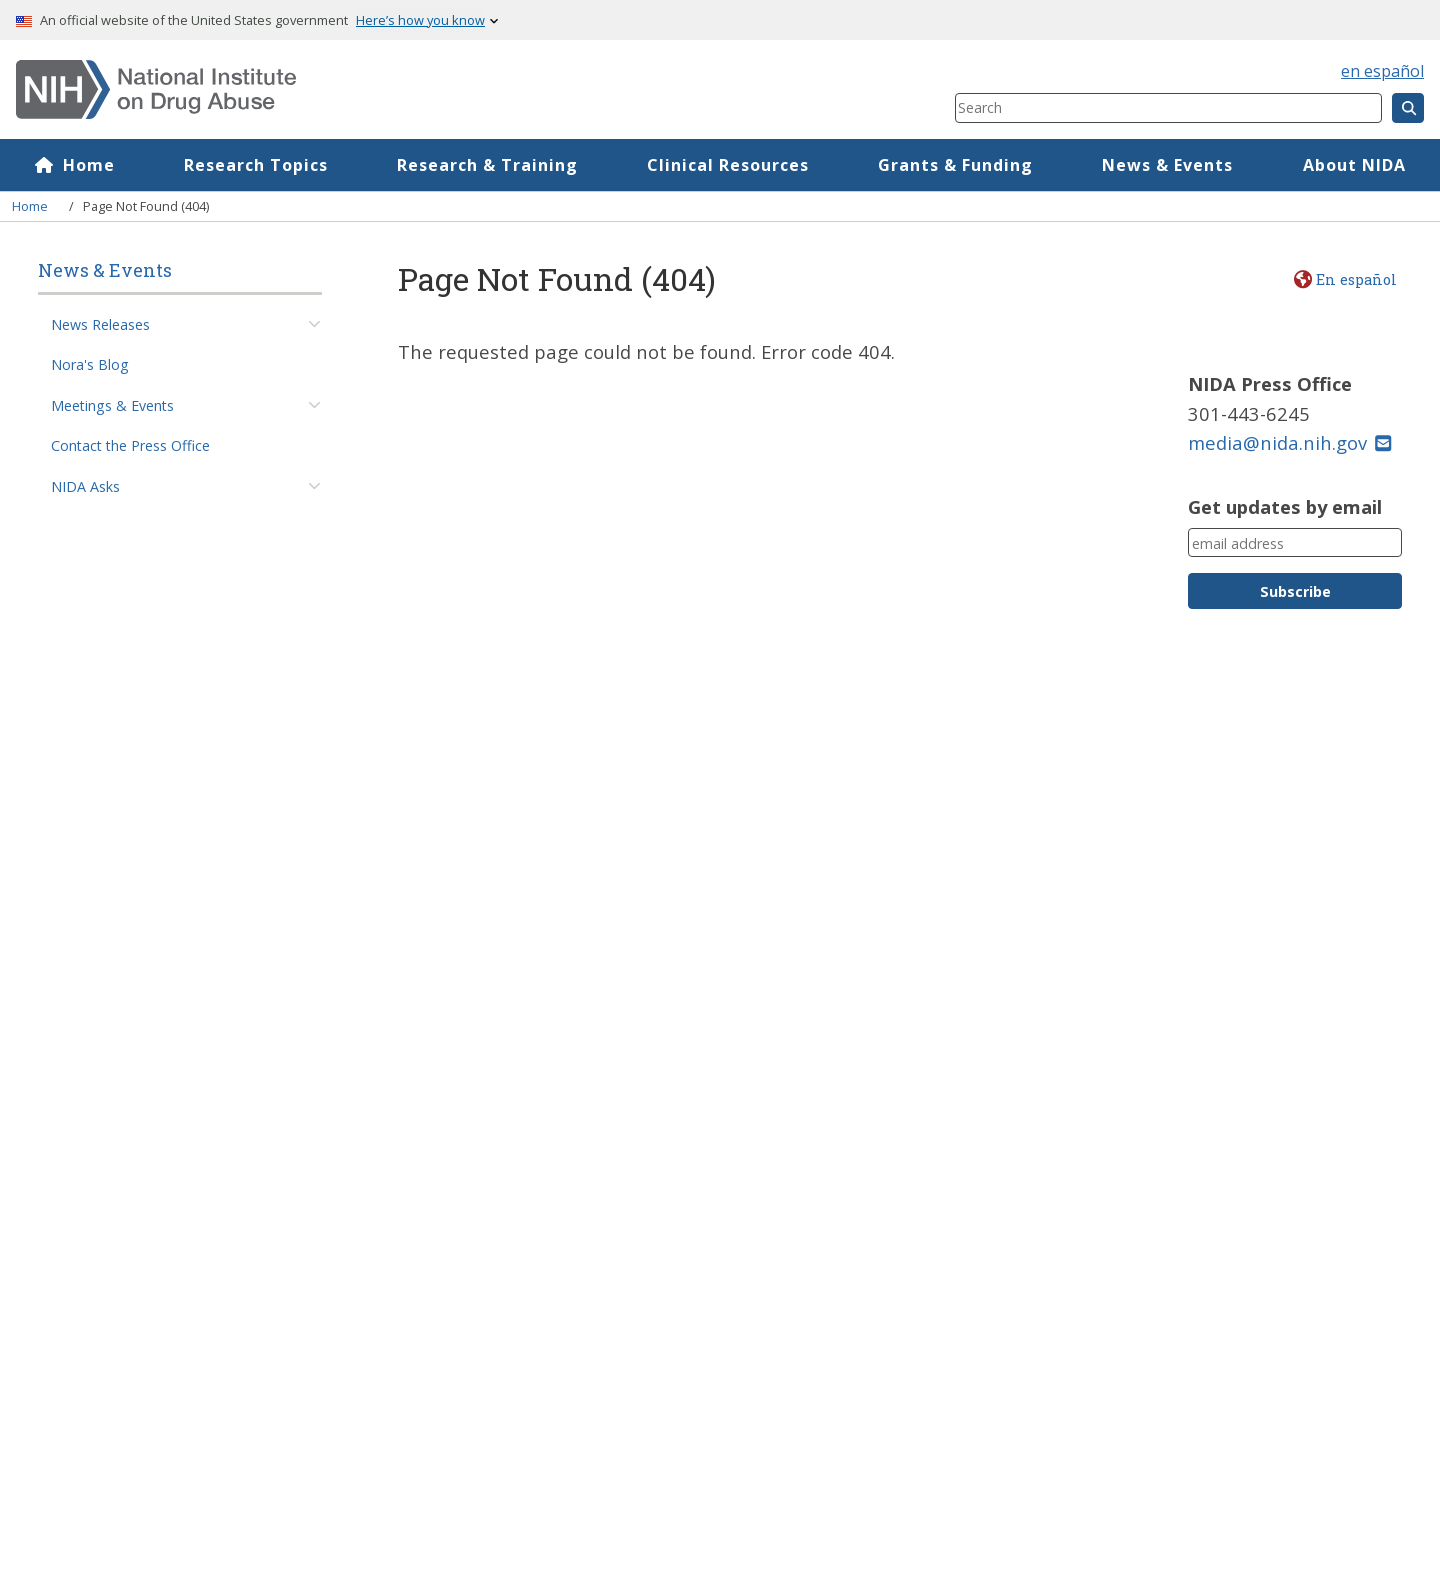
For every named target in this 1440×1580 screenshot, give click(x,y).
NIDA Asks (85, 486)
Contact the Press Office (130, 445)
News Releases (100, 324)
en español (1382, 71)
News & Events (1167, 165)
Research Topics (256, 165)
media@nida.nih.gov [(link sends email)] (1289, 442)
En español (1356, 279)
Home (89, 165)
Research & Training (487, 165)
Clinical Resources (728, 165)
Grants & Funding (955, 165)
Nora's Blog (90, 364)
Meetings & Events (112, 405)
